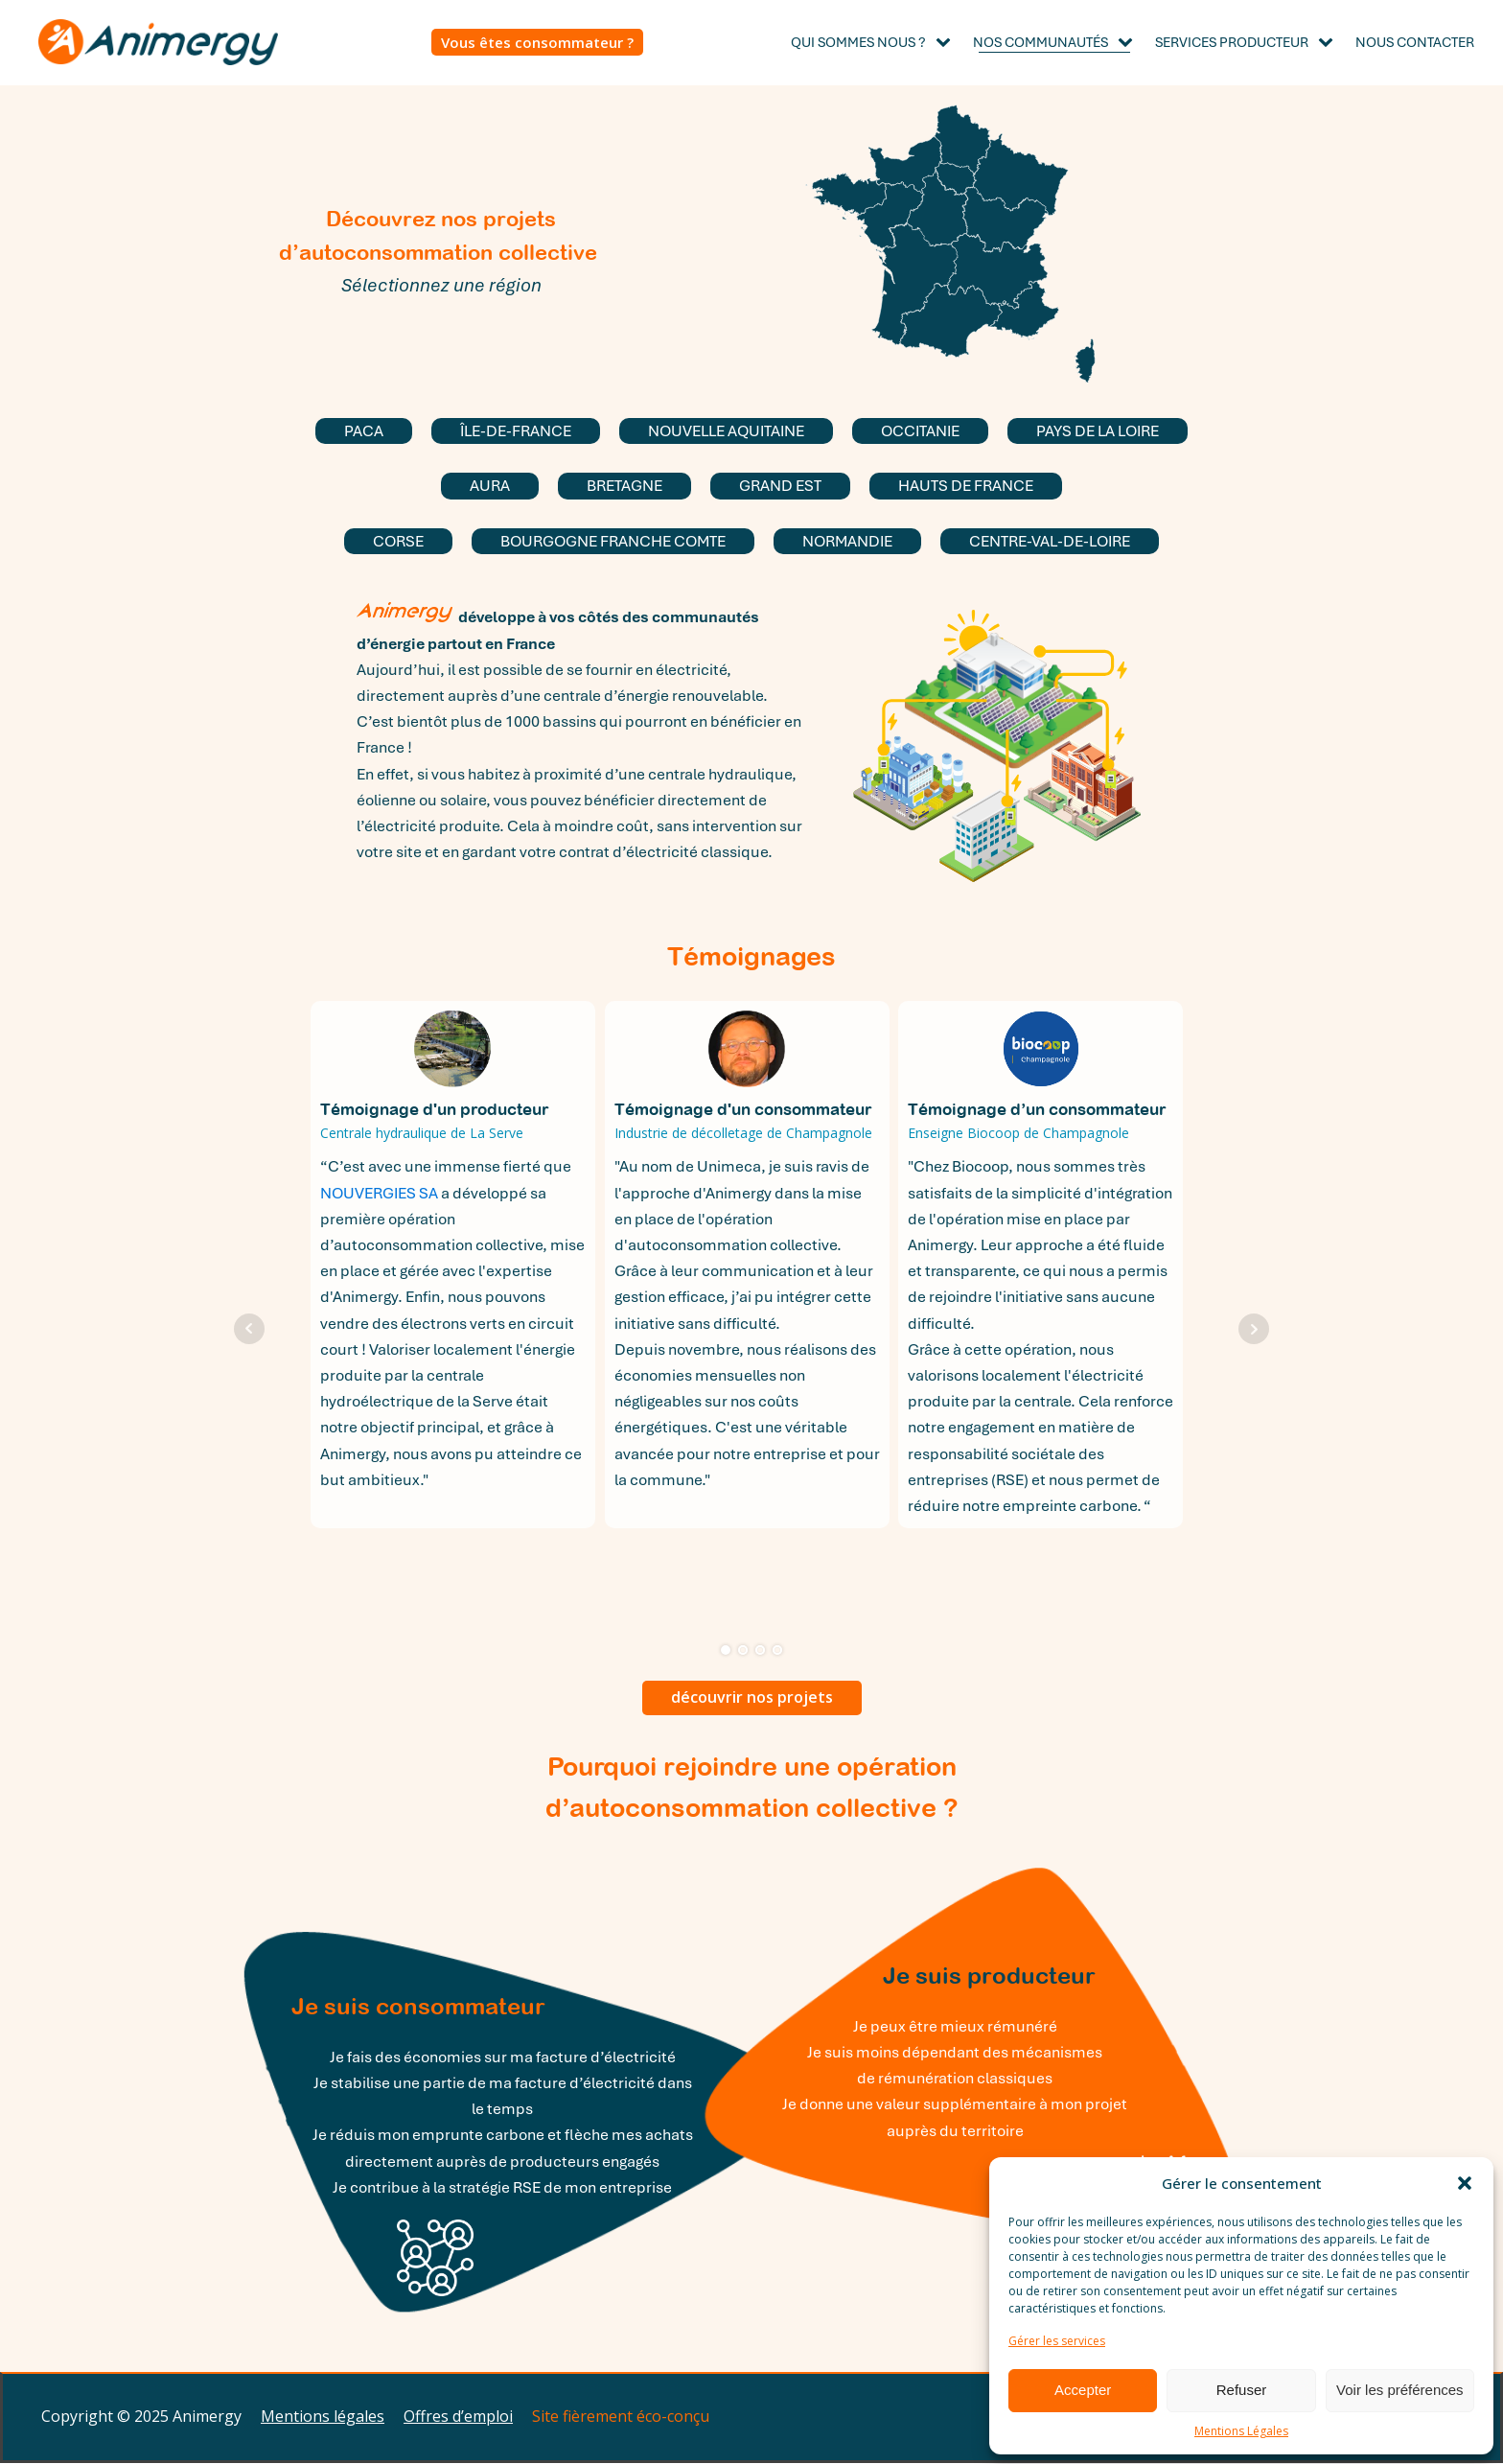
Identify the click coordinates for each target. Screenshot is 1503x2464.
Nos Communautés (1040, 42)
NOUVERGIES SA (379, 1193)
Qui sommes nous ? (858, 42)
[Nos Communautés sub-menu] (1129, 42)
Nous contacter (1414, 42)
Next (1253, 1328)
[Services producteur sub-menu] (1329, 42)
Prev (249, 1328)
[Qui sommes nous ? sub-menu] (947, 42)
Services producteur (1231, 42)
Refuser (1241, 2390)
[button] (1464, 2183)
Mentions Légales (1241, 2431)
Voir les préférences (1400, 2390)
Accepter (1082, 2390)
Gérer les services (1056, 2341)
